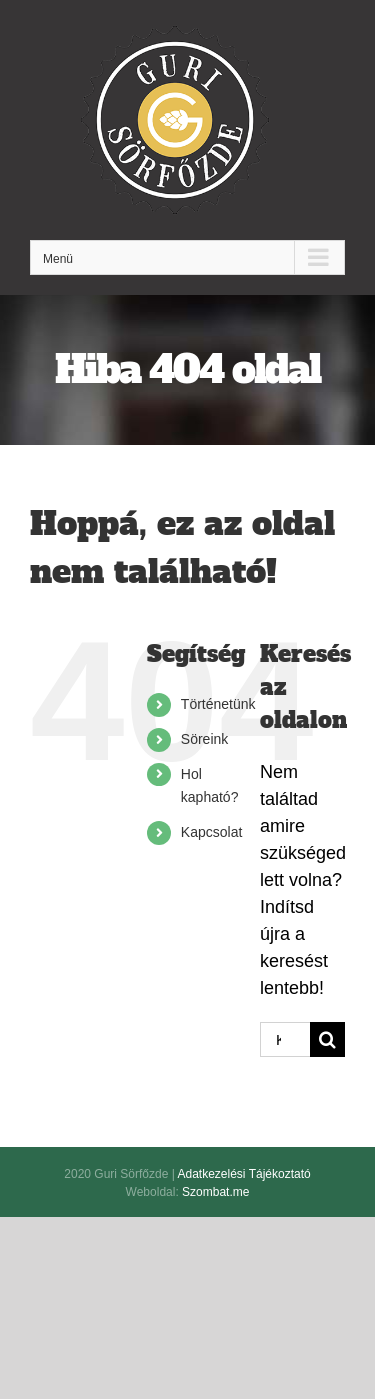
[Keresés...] (285, 1039)
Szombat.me (215, 1192)
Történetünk (218, 704)
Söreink (204, 739)
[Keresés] (327, 1039)
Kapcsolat (211, 832)
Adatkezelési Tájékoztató (243, 1174)
